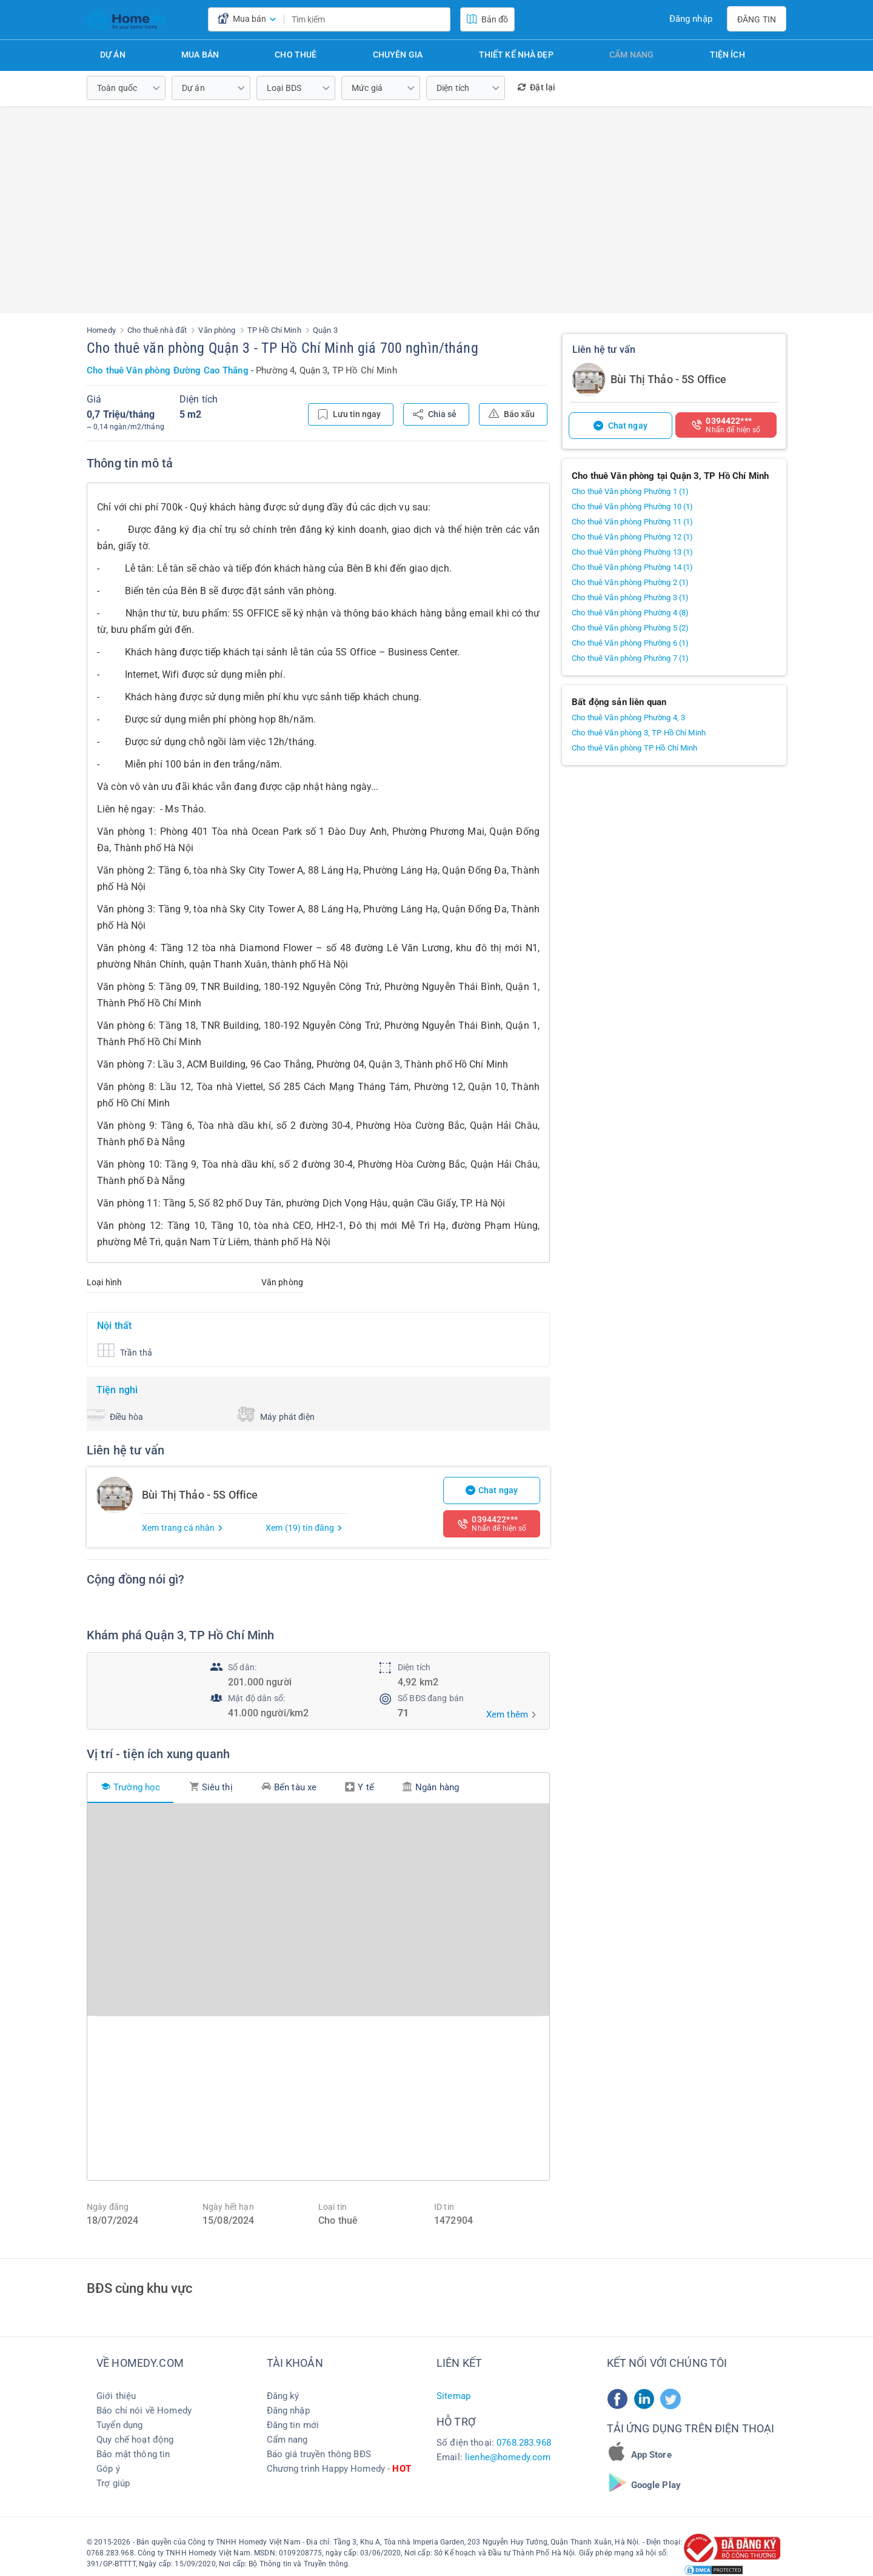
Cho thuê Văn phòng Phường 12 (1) (632, 536)
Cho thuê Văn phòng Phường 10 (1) (632, 506)
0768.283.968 (524, 2442)
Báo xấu (512, 413)
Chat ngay (492, 1490)
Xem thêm (507, 1714)
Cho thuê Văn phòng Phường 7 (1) (630, 658)
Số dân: (242, 1667)
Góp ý (108, 2468)
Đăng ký (283, 2395)
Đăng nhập (690, 18)
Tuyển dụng (119, 2425)
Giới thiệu (116, 2395)
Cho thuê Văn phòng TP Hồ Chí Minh (635, 747)
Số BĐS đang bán (431, 1698)
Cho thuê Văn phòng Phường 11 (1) (632, 521)
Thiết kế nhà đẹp (516, 54)
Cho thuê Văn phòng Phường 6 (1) (630, 642)
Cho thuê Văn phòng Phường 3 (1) (630, 597)
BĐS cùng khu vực (139, 2288)
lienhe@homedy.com (507, 2457)
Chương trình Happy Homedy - (339, 2468)
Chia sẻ (435, 414)
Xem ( (304, 1528)
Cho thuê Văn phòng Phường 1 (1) (630, 491)
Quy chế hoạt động (134, 2439)
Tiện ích (727, 54)
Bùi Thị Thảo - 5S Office (668, 379)
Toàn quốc (117, 88)
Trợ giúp (113, 2483)
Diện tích (452, 88)
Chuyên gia (398, 54)
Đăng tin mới (293, 2425)
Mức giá (367, 88)
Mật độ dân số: (256, 1698)
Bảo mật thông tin (133, 2454)
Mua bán (200, 54)
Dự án (112, 54)
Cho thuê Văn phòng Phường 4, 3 (628, 717)
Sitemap (453, 2395)
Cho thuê (295, 54)
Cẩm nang (631, 54)
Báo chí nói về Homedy (144, 2410)
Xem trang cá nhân (183, 1528)
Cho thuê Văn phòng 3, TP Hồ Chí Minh (639, 732)
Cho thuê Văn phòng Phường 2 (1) (630, 582)
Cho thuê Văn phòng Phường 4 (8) (630, 612)
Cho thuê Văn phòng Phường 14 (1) (632, 567)
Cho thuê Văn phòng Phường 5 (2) (630, 627)
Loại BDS (284, 88)
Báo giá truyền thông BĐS (319, 2454)
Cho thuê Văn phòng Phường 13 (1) (632, 552)
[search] (438, 19)
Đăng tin (756, 19)
